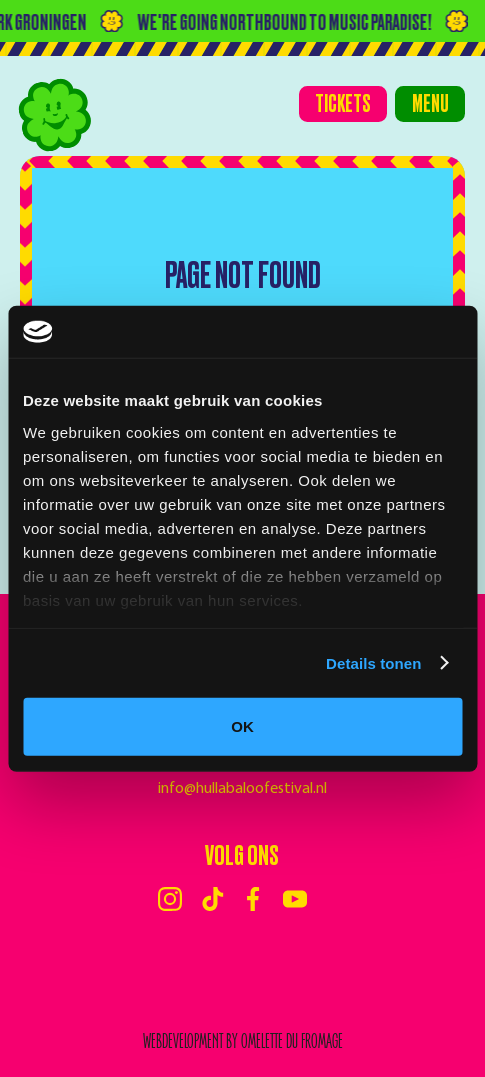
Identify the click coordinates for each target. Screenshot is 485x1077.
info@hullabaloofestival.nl (242, 789)
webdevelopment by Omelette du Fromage (243, 1041)
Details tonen (373, 662)
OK (242, 726)
